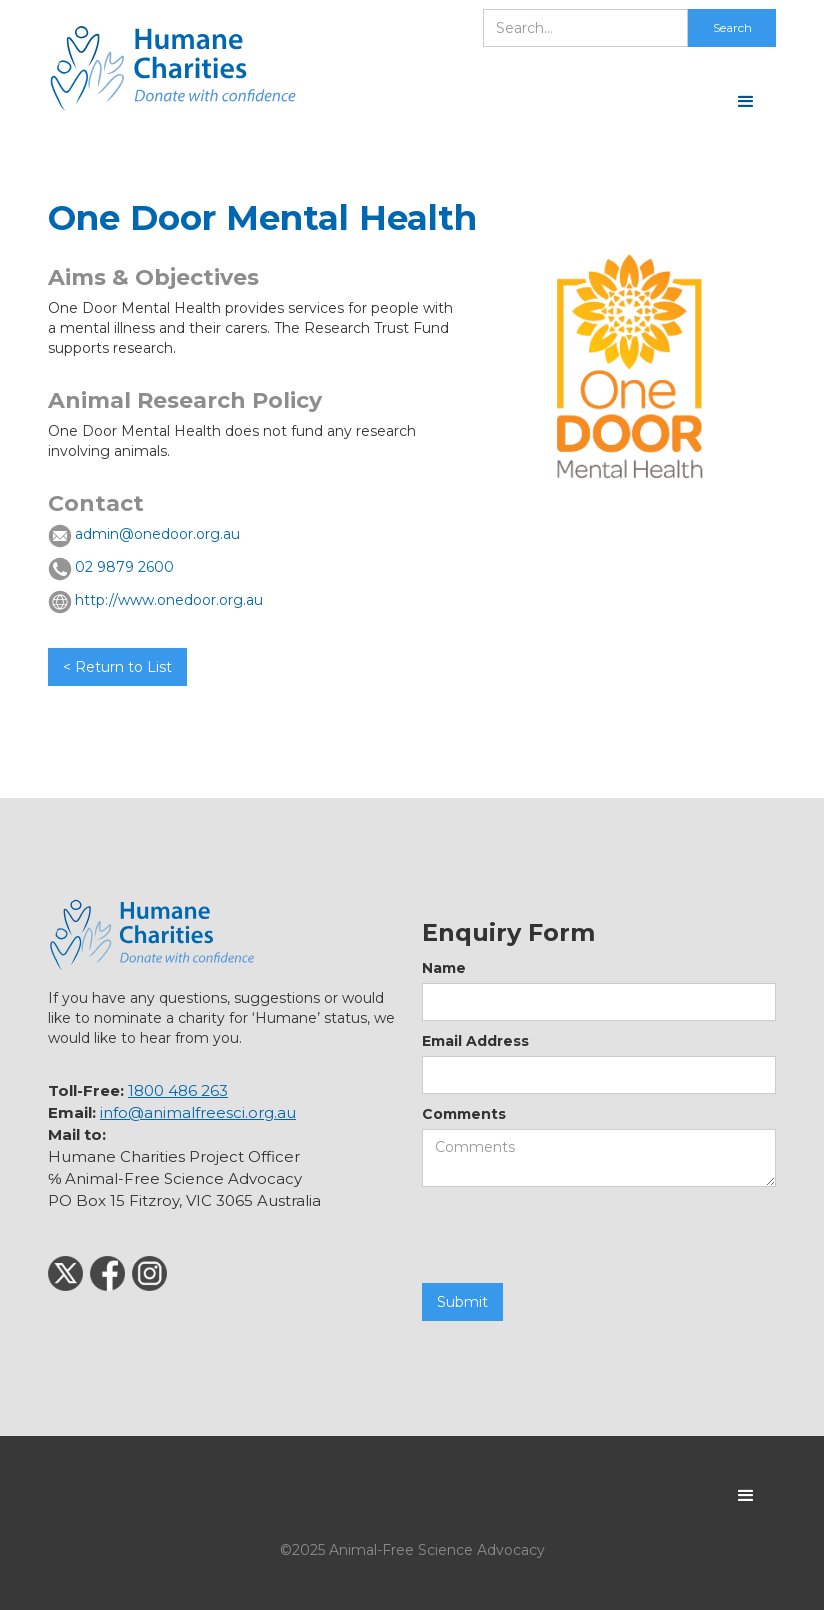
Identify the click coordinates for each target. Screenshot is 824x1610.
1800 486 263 (178, 1090)
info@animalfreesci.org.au (198, 1112)
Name (444, 968)
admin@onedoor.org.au (157, 534)
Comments (464, 1114)
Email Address (475, 1041)
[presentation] (574, 1236)
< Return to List (117, 667)
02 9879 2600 (124, 567)
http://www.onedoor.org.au (169, 600)
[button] (746, 102)
